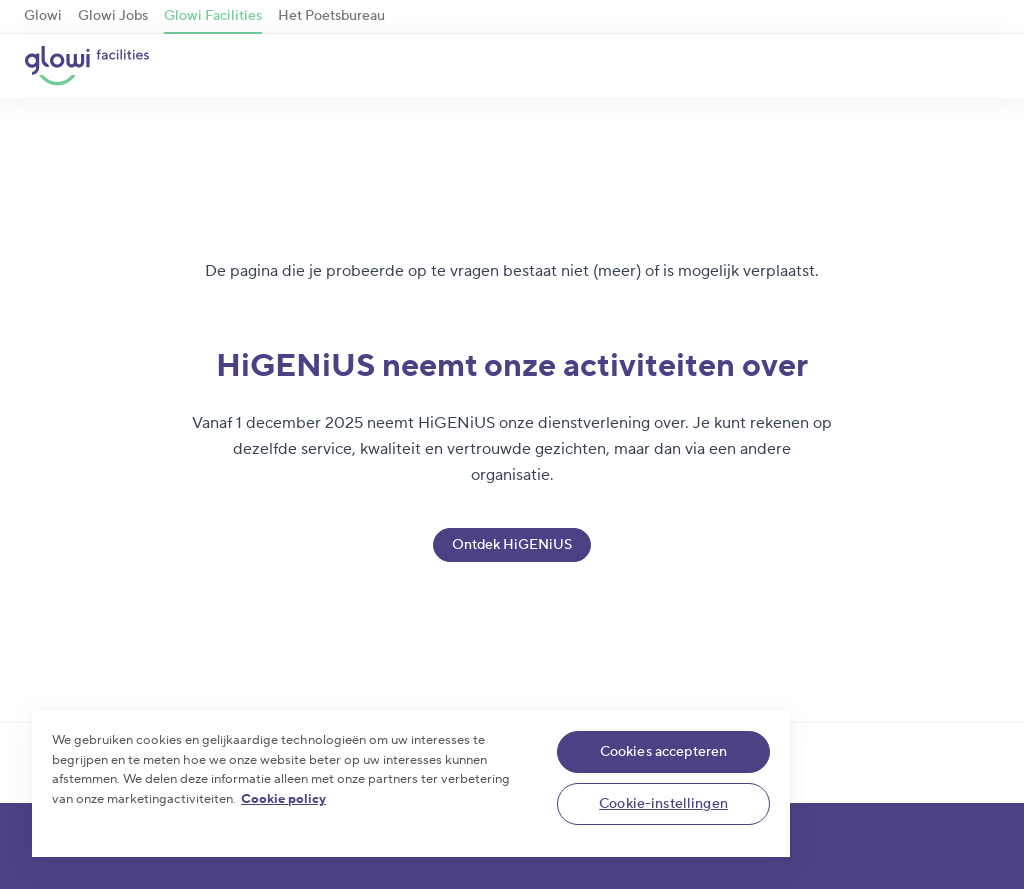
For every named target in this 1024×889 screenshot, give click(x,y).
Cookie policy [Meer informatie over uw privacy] (283, 799)
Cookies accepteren (664, 752)
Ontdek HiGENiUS (512, 545)
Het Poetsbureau (331, 16)
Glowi (43, 16)
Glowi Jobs (113, 16)
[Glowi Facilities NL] (87, 66)
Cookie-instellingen (663, 804)
